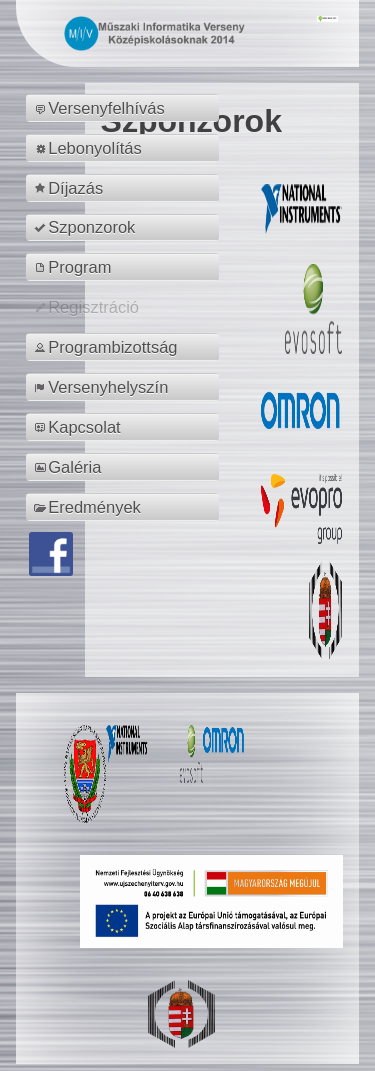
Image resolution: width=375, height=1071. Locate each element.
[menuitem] (125, 108)
